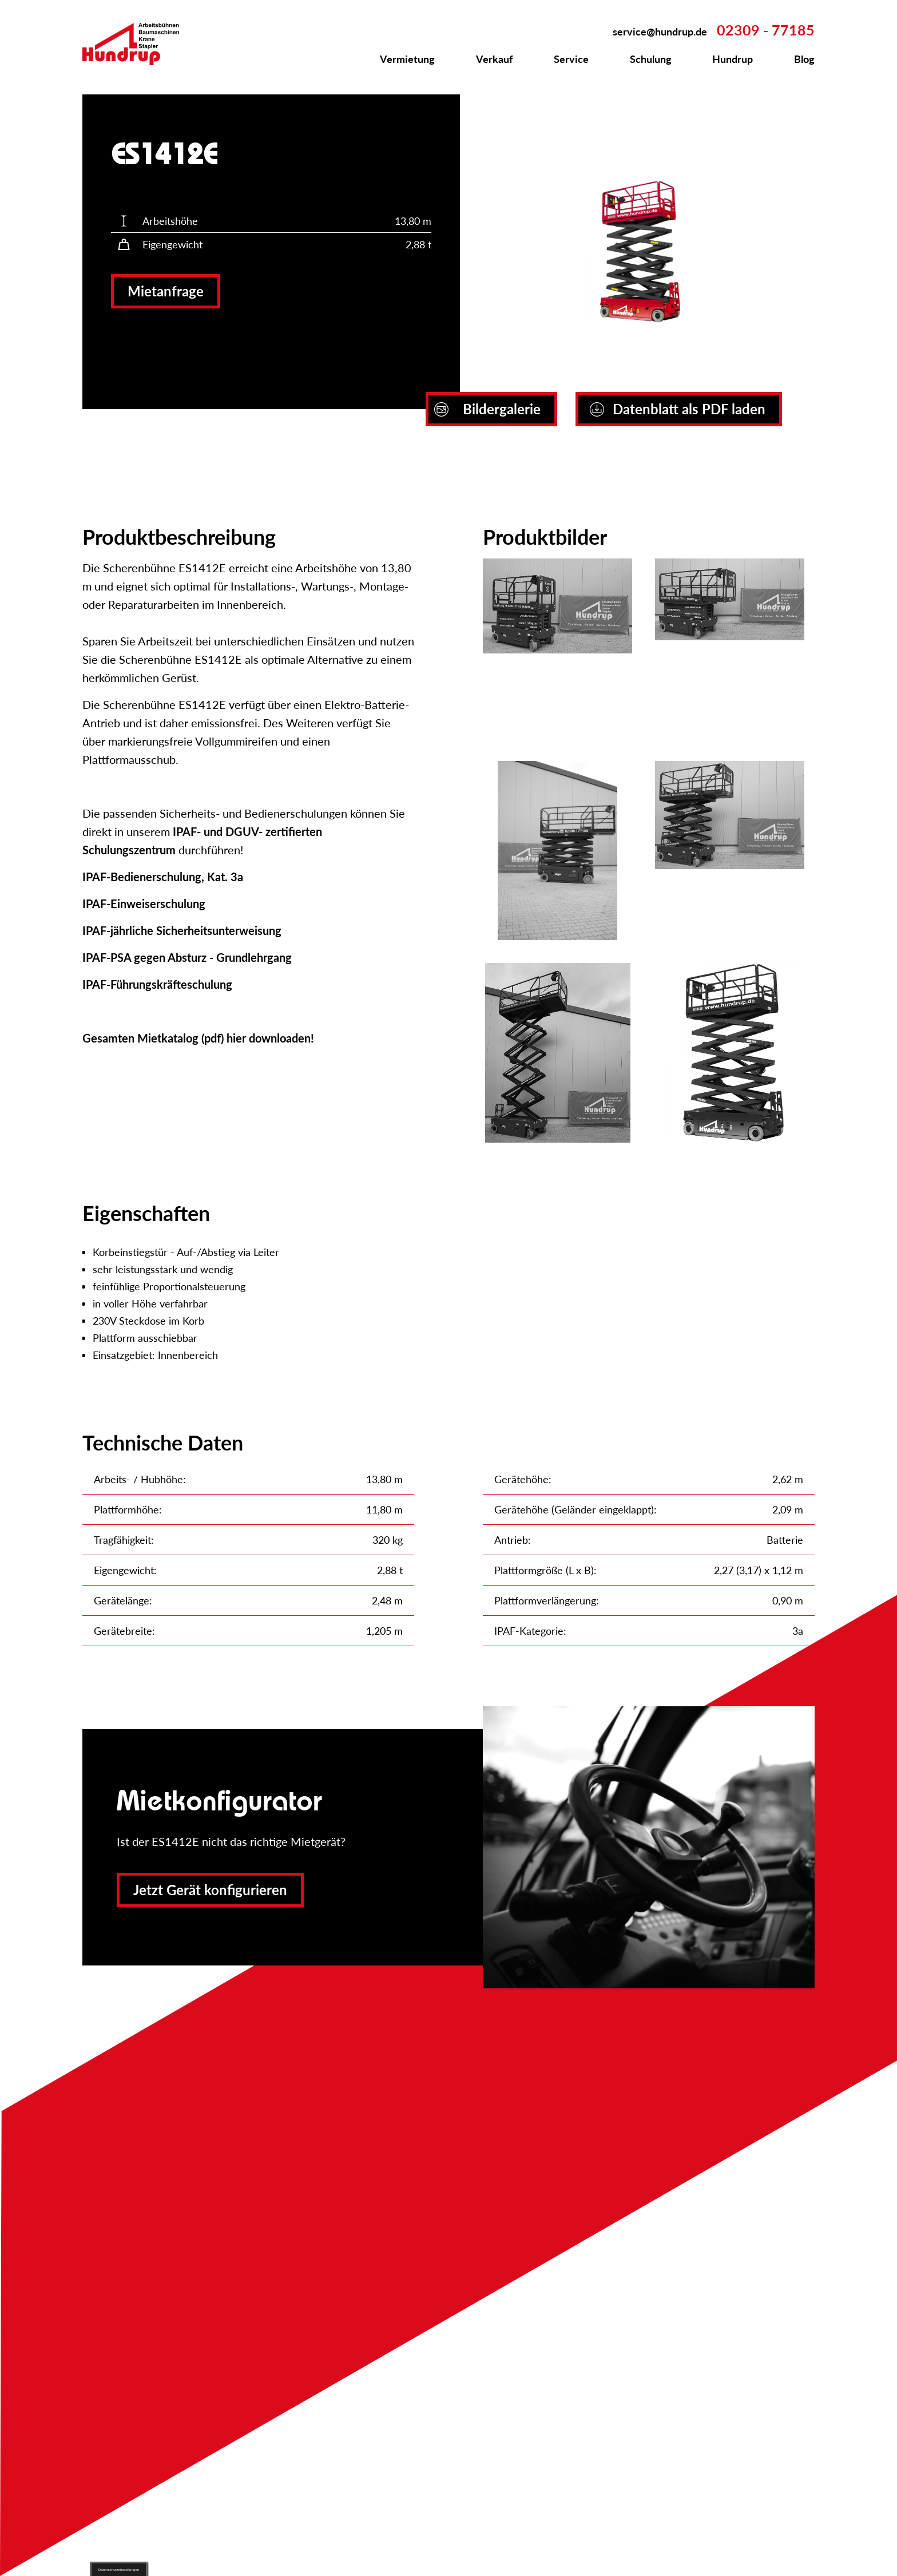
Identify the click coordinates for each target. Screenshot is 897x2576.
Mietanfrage (166, 291)
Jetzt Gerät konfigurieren (210, 1889)
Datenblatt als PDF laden (677, 409)
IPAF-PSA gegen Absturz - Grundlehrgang (187, 957)
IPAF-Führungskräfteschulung (157, 984)
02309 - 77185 (766, 29)
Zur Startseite (137, 44)
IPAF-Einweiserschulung (143, 903)
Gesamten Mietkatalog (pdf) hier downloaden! (198, 1038)
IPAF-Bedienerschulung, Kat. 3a (162, 876)
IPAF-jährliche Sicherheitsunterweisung (181, 930)
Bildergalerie (487, 409)
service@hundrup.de (660, 31)
